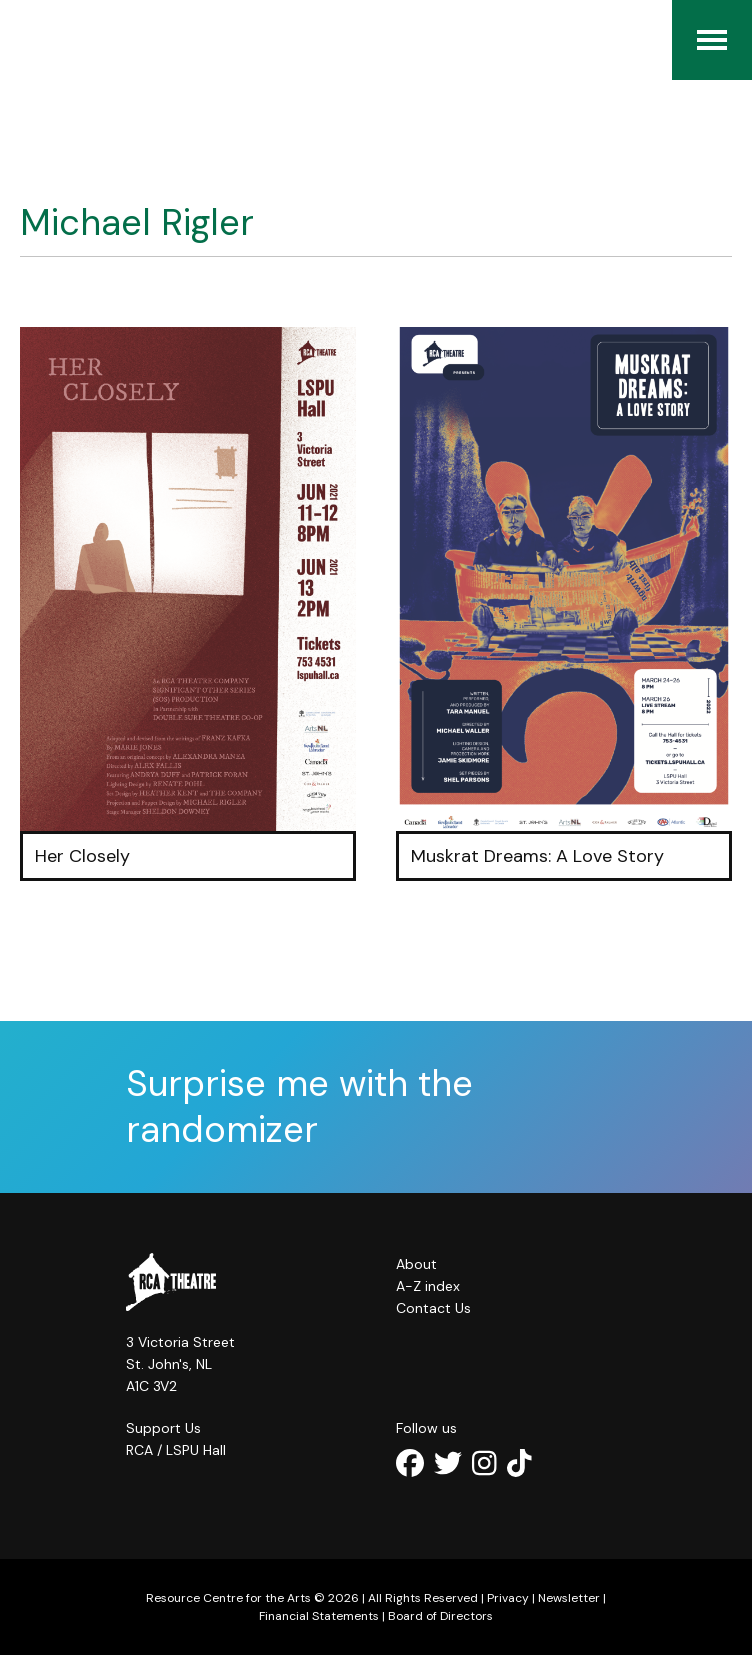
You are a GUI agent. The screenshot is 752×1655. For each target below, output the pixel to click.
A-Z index (428, 1286)
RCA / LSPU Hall (176, 1450)
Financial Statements (319, 1616)
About (416, 1264)
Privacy (508, 1598)
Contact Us (433, 1308)
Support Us (163, 1428)
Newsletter (569, 1598)
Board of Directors (440, 1616)
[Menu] (712, 40)
